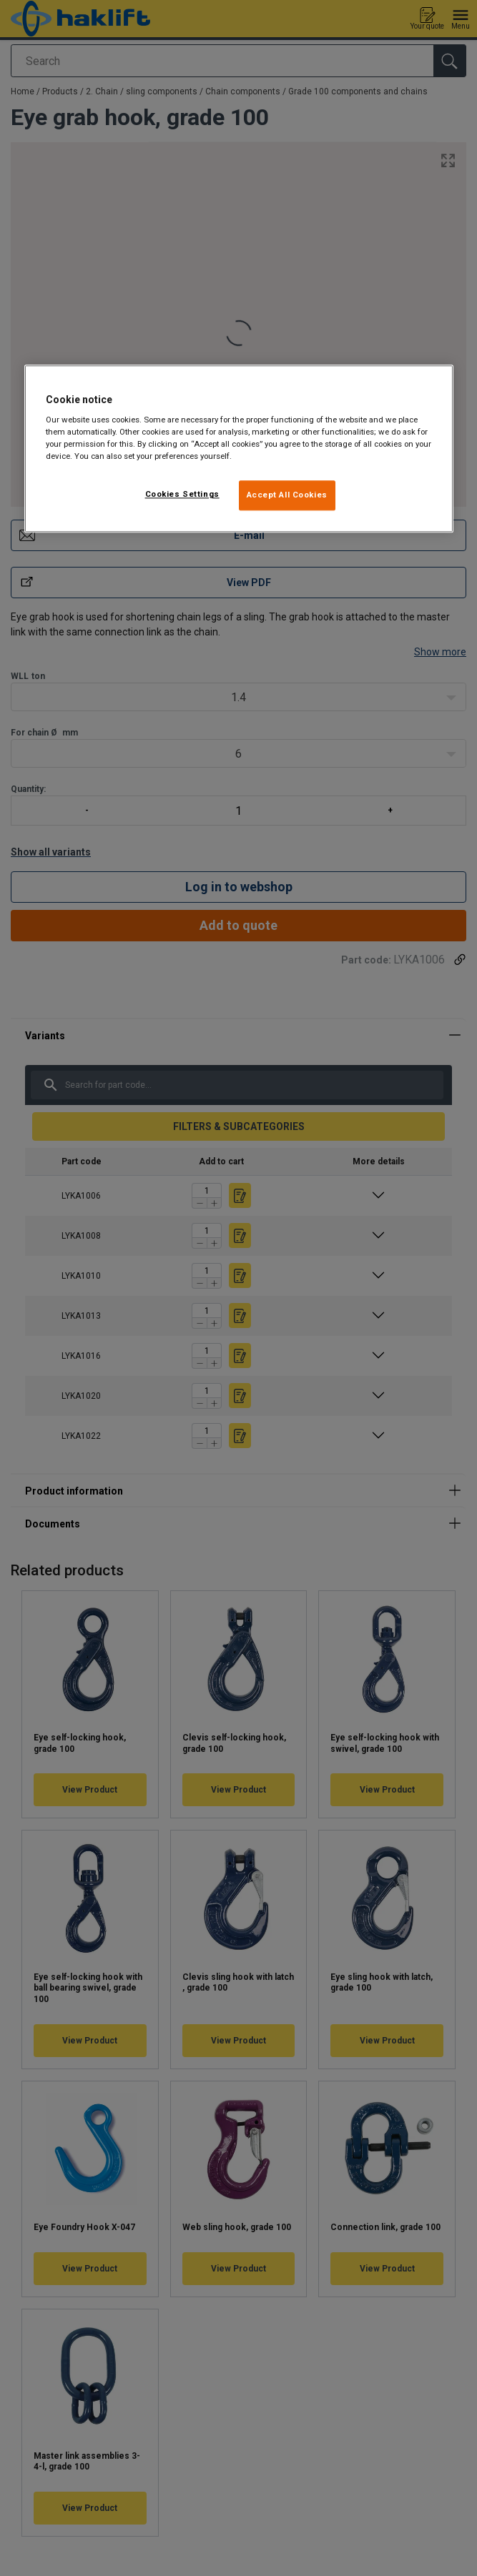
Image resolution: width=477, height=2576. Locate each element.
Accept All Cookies (287, 495)
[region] (238, 449)
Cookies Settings (182, 495)
